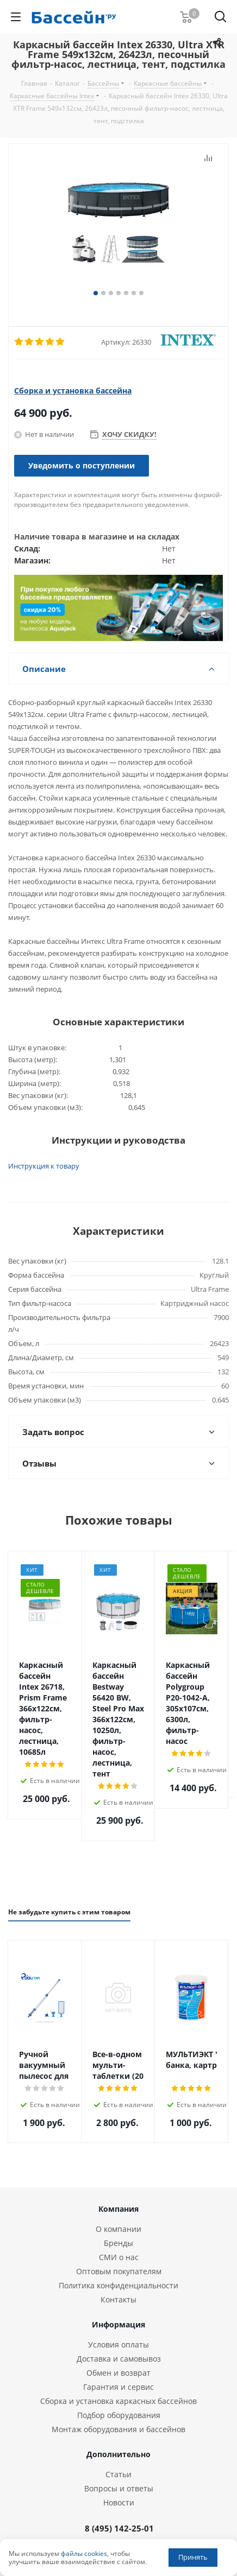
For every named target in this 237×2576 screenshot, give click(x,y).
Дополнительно (118, 2378)
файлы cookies (84, 2553)
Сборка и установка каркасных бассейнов (118, 2325)
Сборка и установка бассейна (73, 390)
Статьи (118, 2398)
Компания (118, 2133)
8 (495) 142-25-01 (119, 2452)
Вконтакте (109, 2511)
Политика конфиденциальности (118, 2209)
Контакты (118, 2223)
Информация (118, 2248)
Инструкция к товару (43, 1166)
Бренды (118, 2167)
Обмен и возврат (118, 2297)
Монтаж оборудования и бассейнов (118, 2353)
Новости (118, 2426)
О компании (118, 2153)
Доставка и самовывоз (119, 2282)
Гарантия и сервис (118, 2311)
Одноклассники (136, 2511)
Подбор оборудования (118, 2339)
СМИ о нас (119, 2181)
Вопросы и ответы (118, 2412)
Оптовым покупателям (118, 2195)
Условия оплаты (118, 2268)
